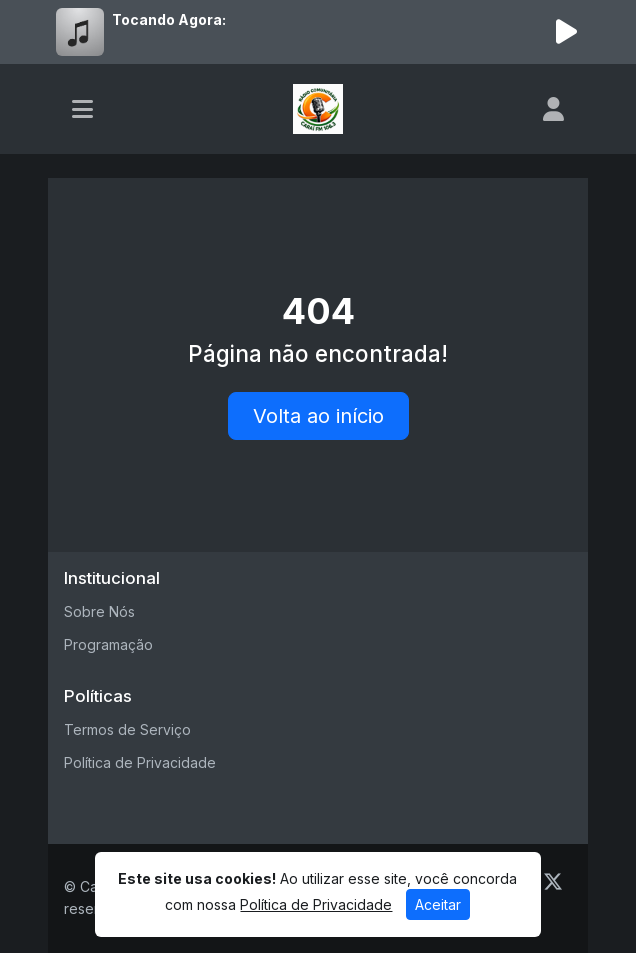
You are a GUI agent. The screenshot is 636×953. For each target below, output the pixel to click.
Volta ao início (318, 416)
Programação (108, 644)
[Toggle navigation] (82, 109)
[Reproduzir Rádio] (566, 32)
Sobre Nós (99, 611)
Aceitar (438, 904)
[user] (553, 109)
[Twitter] (553, 882)
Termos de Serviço (127, 729)
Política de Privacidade (140, 762)
